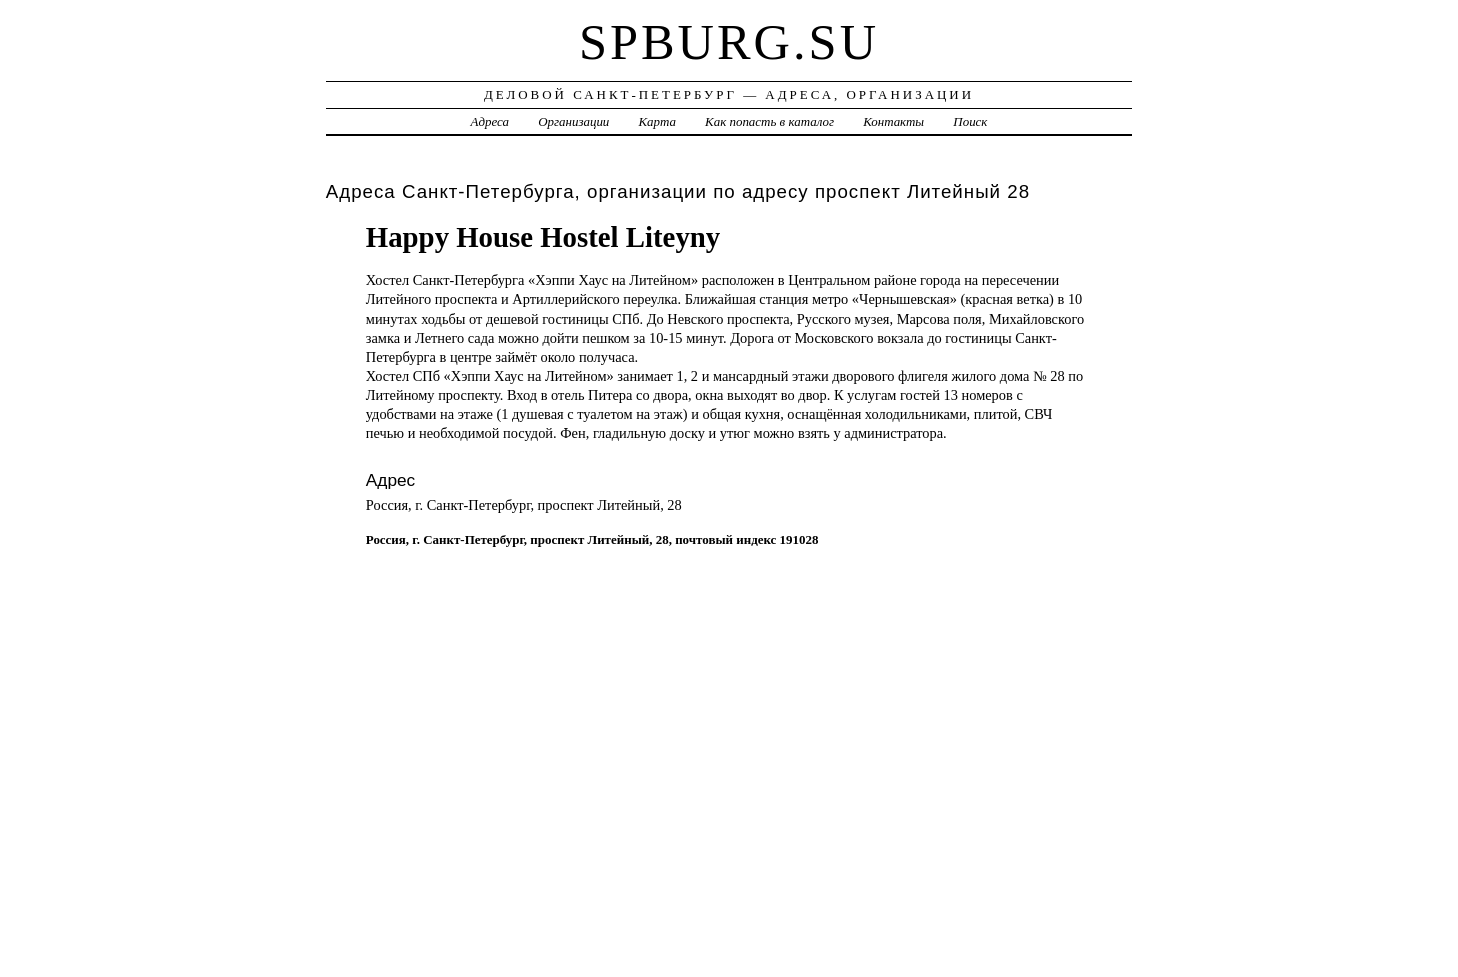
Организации (573, 121)
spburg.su (729, 42)
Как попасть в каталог (769, 121)
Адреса (490, 121)
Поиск (970, 121)
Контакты (893, 121)
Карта (657, 121)
